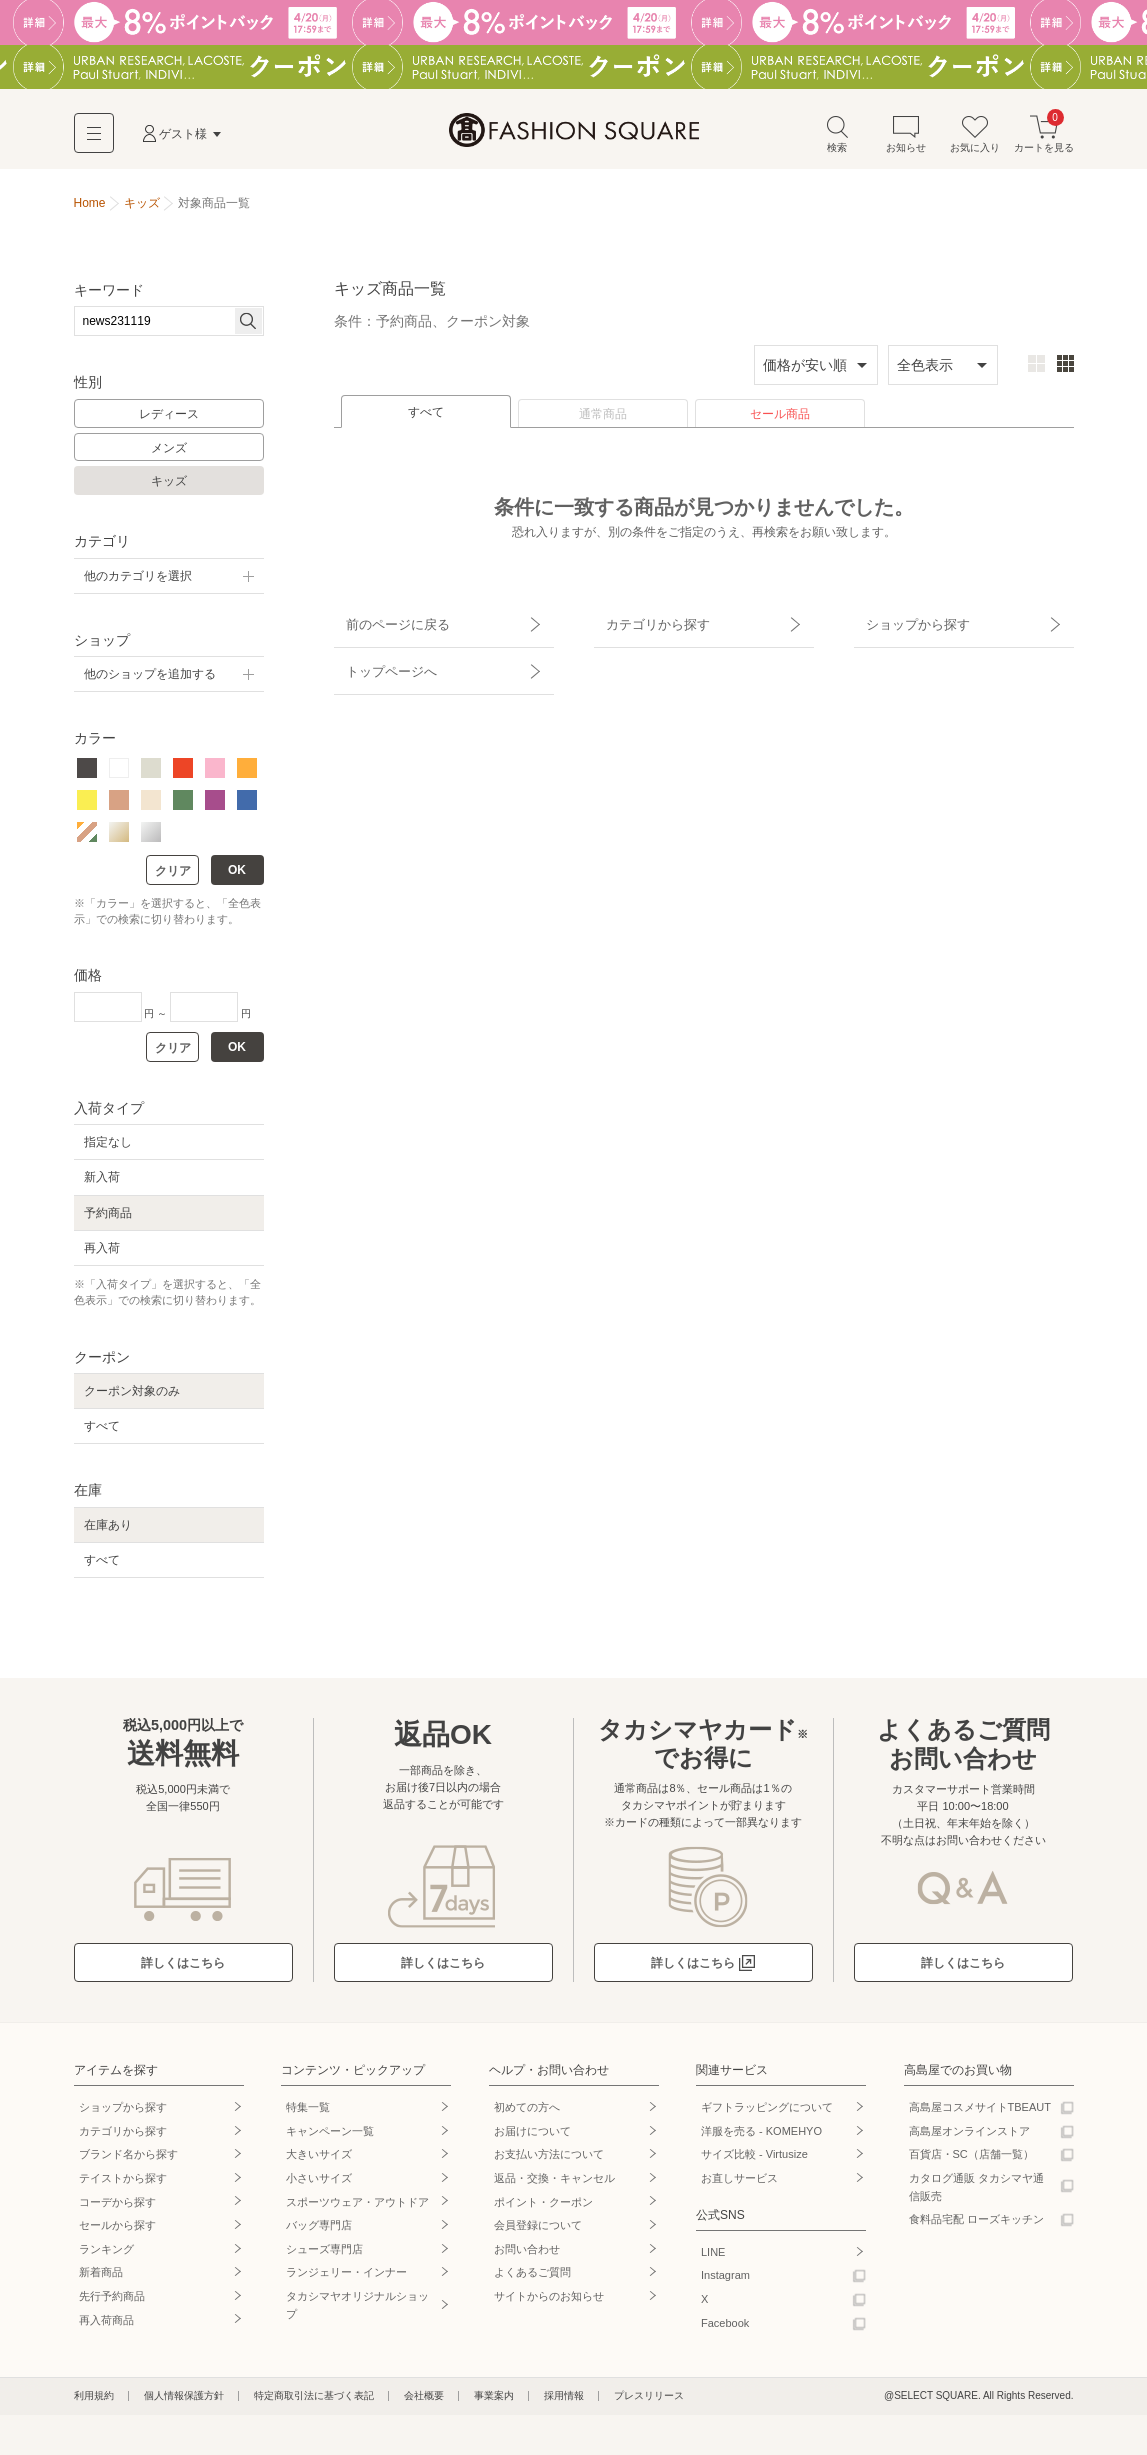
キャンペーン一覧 (330, 2136)
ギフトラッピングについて (767, 2112)
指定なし (108, 1147)
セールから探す (117, 2230)
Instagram (725, 2280)
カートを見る (1044, 138)
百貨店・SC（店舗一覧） (971, 2159)
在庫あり (108, 1530)
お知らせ (906, 138)
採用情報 (564, 2400)
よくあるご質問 (532, 2277)
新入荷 (102, 1182)
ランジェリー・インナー (346, 2277)
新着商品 (101, 2277)
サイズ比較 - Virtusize (754, 2159)
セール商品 (780, 419)
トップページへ (381, 658)
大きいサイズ (319, 2159)
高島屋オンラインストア (969, 2136)
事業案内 (494, 2400)
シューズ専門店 (324, 2254)
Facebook (725, 2328)
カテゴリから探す (647, 623)
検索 (837, 138)
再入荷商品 (106, 2325)
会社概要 (424, 2400)
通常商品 (603, 419)
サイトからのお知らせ (549, 2301)
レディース (169, 419)
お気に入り (975, 138)
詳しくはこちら (183, 1968)
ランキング (106, 2254)
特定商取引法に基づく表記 (314, 2400)
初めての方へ (527, 2112)
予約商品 (108, 1218)
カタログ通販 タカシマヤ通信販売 (976, 2192)
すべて (426, 417)
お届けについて (532, 2136)
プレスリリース (649, 2400)
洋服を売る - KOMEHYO (761, 2136)
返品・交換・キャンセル (554, 2183)
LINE (713, 2257)
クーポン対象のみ (132, 1396)
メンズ (169, 453)
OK (237, 875)
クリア (173, 876)
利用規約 (94, 2400)
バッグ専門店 (319, 2230)
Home (90, 208)
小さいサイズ (319, 2183)
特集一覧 (308, 2112)
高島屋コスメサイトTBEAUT (980, 2112)
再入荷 (102, 1253)
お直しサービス (739, 2183)
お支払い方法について (549, 2159)
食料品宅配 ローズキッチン (976, 2224)
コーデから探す (117, 2207)
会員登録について (538, 2230)
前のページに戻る (387, 623)
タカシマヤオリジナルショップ (357, 2310)
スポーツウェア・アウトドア (357, 2207)
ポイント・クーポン (543, 2207)
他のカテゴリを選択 (138, 581)
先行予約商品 (112, 2301)
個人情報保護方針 (184, 2400)
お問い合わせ (527, 2254)
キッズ (169, 486)
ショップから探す (907, 623)
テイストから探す (123, 2183)
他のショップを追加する (150, 679)
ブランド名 (128, 2159)
